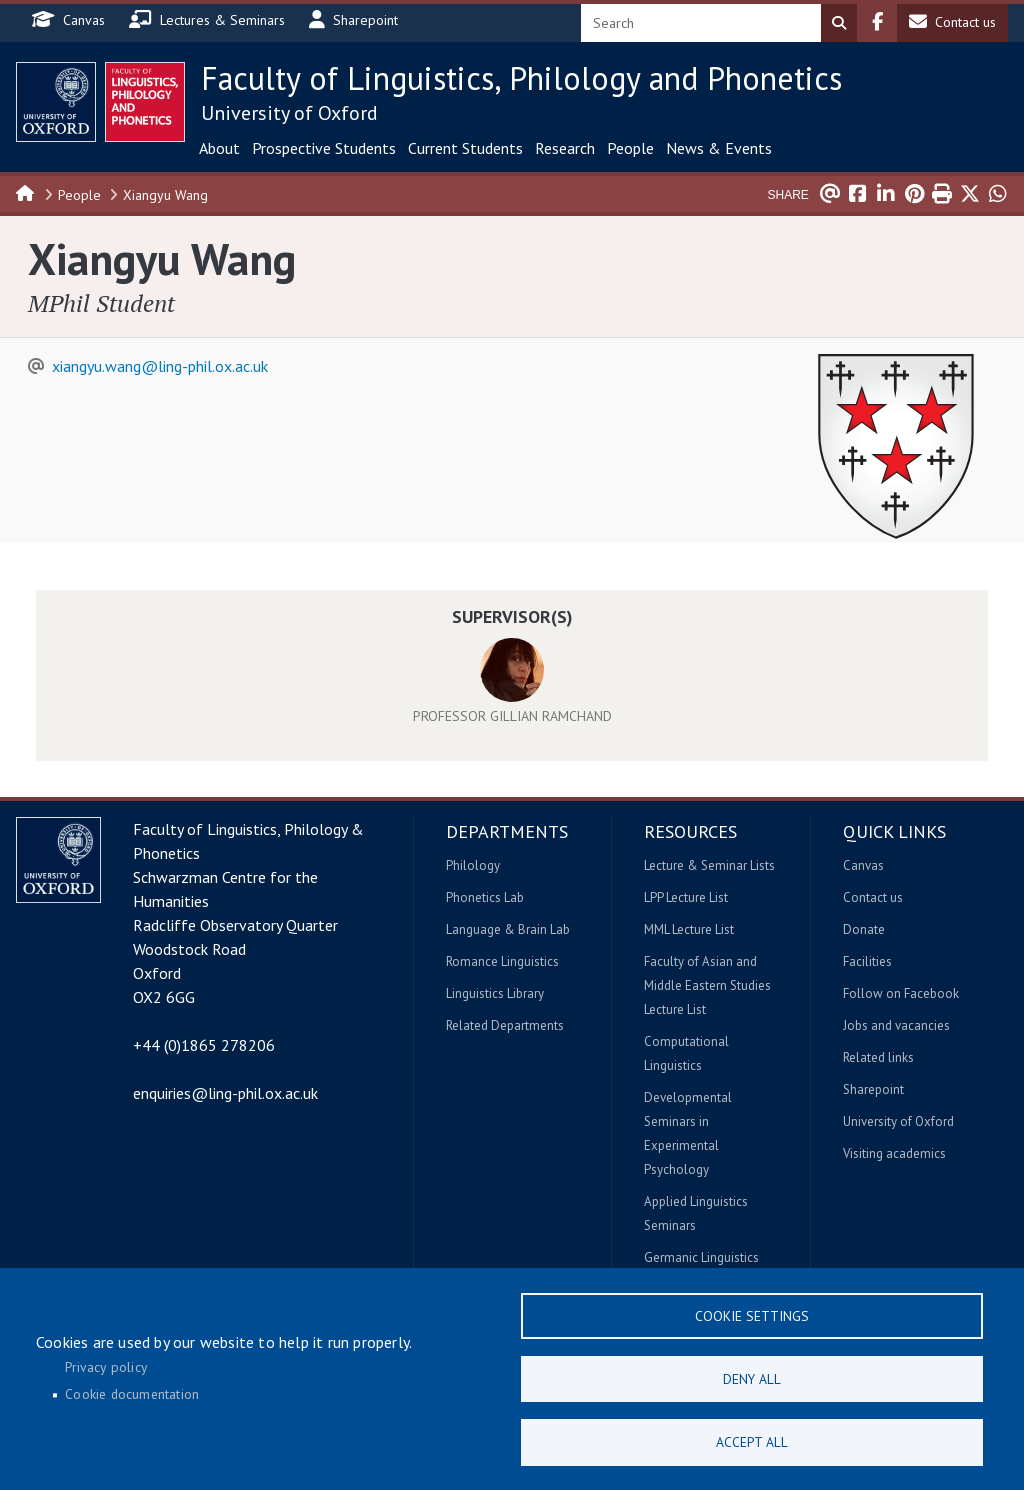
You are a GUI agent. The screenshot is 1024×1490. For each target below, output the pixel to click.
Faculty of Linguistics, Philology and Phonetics (521, 78)
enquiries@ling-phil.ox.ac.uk (225, 1093)
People (630, 148)
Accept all (752, 1441)
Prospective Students (324, 148)
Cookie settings (752, 1311)
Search (839, 23)
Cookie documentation (132, 1392)
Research (565, 148)
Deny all (752, 1376)
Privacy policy (106, 1364)
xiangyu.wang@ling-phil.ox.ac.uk (160, 366)
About (219, 148)
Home (26, 192)
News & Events (719, 148)
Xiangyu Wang (165, 195)
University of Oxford (289, 113)
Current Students (465, 148)
